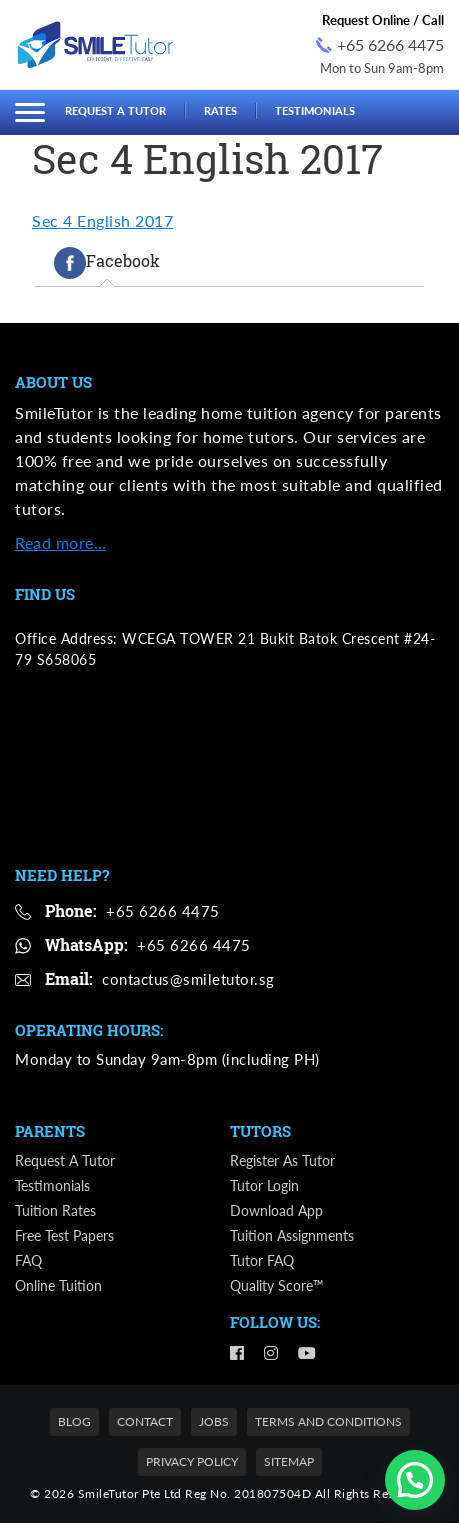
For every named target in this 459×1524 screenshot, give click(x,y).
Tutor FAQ (262, 1261)
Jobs (214, 1422)
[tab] (107, 263)
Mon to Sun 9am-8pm (382, 68)
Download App (276, 1211)
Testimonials (315, 110)
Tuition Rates (55, 1211)
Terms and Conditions (328, 1422)
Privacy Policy (192, 1462)
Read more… (60, 542)
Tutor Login (264, 1186)
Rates (220, 110)
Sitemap (289, 1462)
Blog (74, 1422)
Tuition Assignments (292, 1236)
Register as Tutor (282, 1161)
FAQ (28, 1261)
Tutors (260, 1132)
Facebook (107, 263)
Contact (145, 1422)
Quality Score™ (277, 1286)
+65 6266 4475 (380, 44)
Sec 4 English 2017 (102, 220)
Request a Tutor (115, 110)
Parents (50, 1132)
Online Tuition (58, 1286)
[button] (415, 1480)
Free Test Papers (64, 1236)
